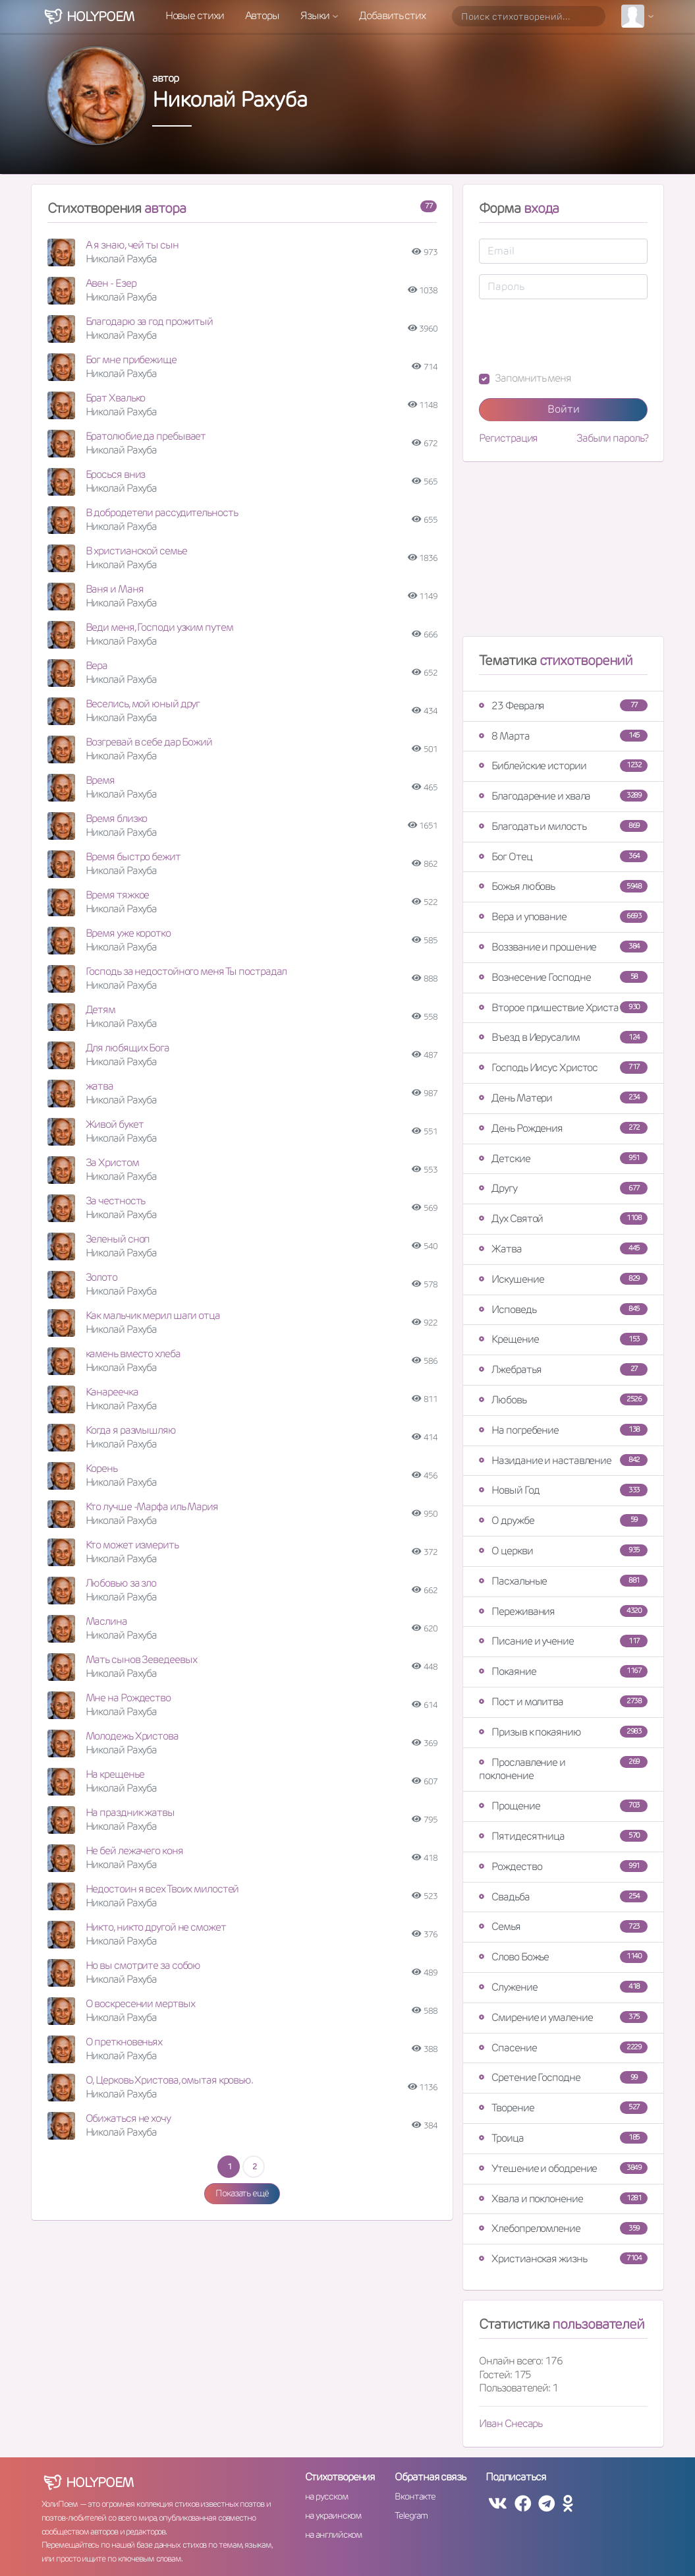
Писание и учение (563, 1641)
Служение (563, 1987)
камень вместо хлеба (133, 1354)
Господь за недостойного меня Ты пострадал (186, 971)
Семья (563, 1926)
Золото (101, 1277)
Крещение (563, 1339)
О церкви (563, 1551)
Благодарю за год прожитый (149, 321)
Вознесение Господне (563, 977)
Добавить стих (392, 15)
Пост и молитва (563, 1702)
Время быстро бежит (133, 857)
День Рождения (563, 1128)
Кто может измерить (132, 1545)
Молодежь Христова (132, 1736)
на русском (326, 2496)
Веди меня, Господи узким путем (159, 627)
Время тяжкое (118, 895)
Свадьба (563, 1897)
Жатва (563, 1249)
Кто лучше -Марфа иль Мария (152, 1506)
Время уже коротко (128, 933)
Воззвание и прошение (563, 947)
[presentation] (579, 335)
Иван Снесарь (510, 2423)
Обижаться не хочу (128, 2118)
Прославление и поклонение (563, 1769)
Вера (97, 665)
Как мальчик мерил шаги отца (153, 1315)
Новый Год (563, 1490)
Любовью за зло (121, 1583)
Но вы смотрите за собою (143, 1965)
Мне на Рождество (128, 1698)
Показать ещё (242, 2193)
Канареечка (112, 1392)
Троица (563, 2138)
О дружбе (563, 1520)
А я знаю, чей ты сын (132, 245)
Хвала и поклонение (563, 2199)
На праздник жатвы (130, 1812)
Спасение (563, 2048)
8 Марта (563, 736)
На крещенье (115, 1774)
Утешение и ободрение (563, 2168)
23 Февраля (563, 706)
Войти (563, 409)
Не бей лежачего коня (134, 1851)
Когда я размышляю (131, 1430)
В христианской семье (136, 551)
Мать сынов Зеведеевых (141, 1659)
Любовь (563, 1400)
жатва (100, 1086)
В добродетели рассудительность (162, 512)
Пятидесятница (563, 1836)
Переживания (563, 1611)
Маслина (106, 1621)
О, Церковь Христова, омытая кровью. (170, 2080)
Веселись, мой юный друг (143, 704)
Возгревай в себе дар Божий (149, 742)
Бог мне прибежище (131, 359)
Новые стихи (194, 15)
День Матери (563, 1098)
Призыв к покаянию (563, 1732)
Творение (563, 2108)
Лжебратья (563, 1369)
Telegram (411, 2515)
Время (100, 780)
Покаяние (563, 1671)
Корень (101, 1468)
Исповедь (563, 1309)
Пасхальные (563, 1581)
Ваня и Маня (115, 589)
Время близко (117, 818)
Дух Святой (563, 1218)
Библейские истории (563, 766)
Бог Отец (563, 857)
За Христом (112, 1162)
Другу (563, 1188)
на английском (333, 2534)
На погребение (563, 1430)
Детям (101, 1009)
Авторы (262, 15)
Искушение (563, 1279)
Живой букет (115, 1124)
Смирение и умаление (563, 2017)
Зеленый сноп (118, 1239)
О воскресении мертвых (140, 2003)
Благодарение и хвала (563, 796)
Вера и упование (563, 916)
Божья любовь (563, 886)
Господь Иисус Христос (563, 1067)
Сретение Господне (563, 2077)
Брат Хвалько (116, 398)
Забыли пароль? (612, 438)
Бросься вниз (116, 474)
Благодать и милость (563, 826)
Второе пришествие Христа (563, 1007)
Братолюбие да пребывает (146, 436)
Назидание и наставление (563, 1460)
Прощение (563, 1806)
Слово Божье (563, 1957)
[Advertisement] (563, 554)
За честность (116, 1201)
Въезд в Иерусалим (563, 1037)
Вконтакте (415, 2496)
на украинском (333, 2515)
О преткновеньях (124, 2042)
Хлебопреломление (563, 2228)
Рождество (563, 1866)
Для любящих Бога (127, 1048)
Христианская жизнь (563, 2259)
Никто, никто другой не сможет (156, 1927)
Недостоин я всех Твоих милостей (162, 1889)
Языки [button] (315, 15)
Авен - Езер (111, 283)
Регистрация (508, 438)
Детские (563, 1158)
